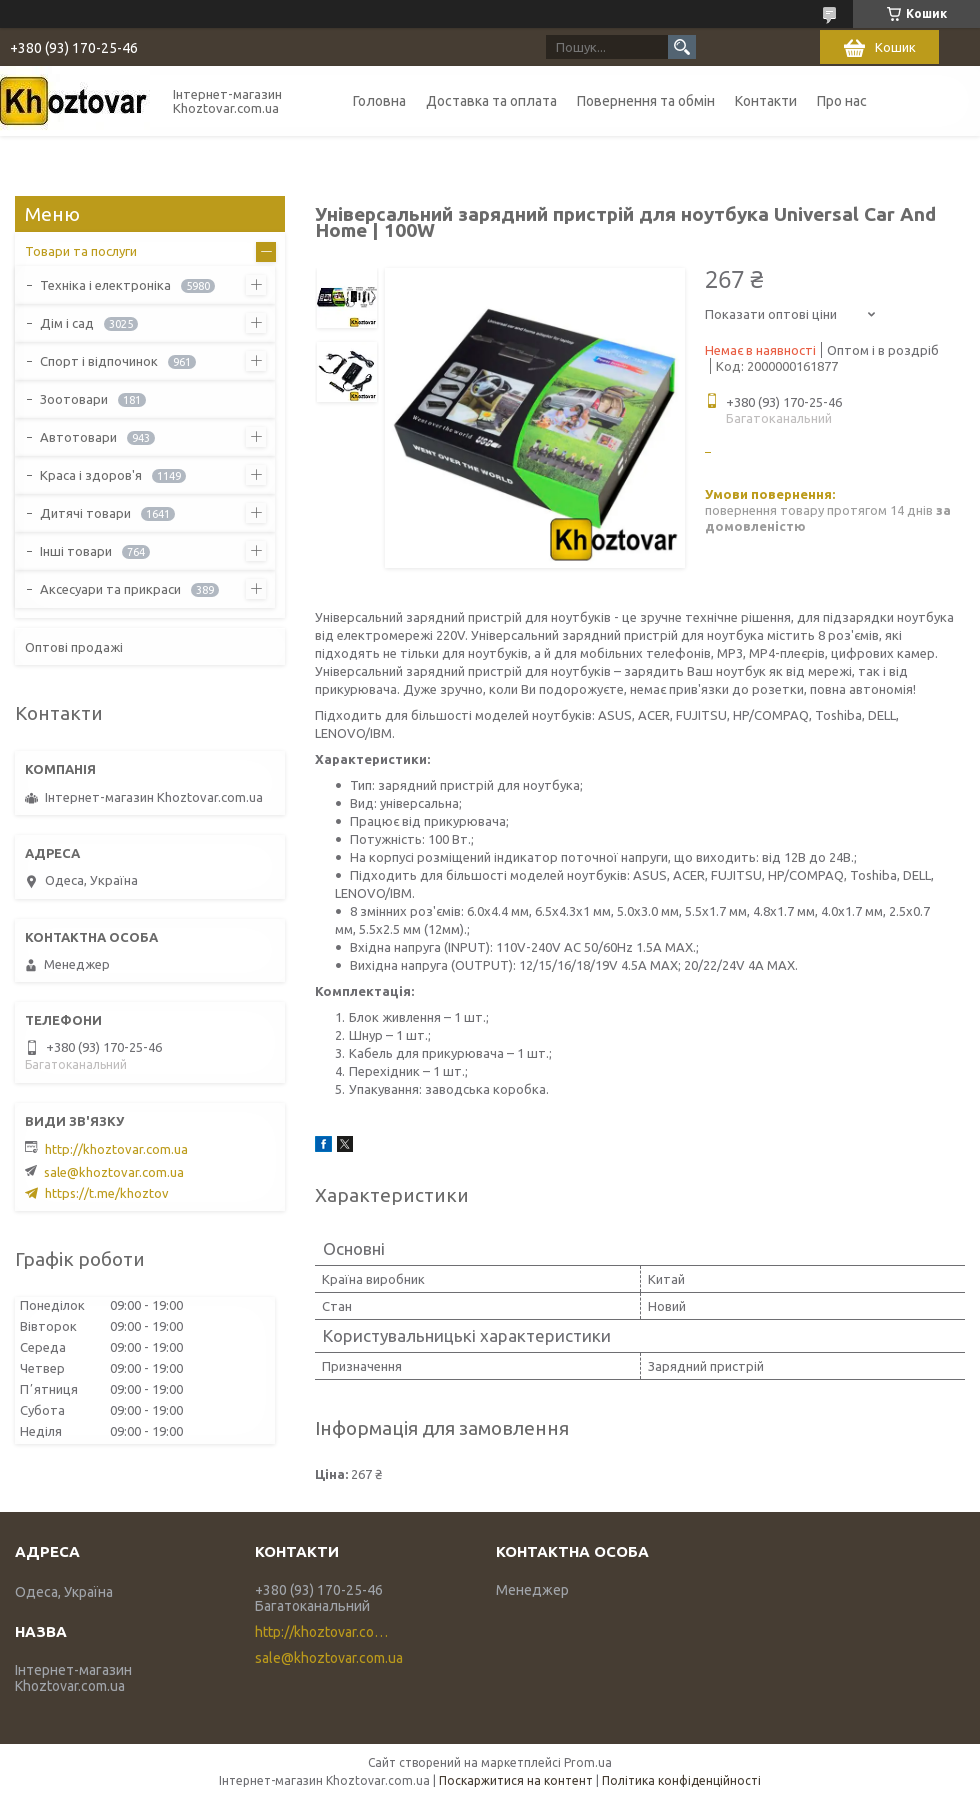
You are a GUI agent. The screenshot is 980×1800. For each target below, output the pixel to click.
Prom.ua (588, 1762)
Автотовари (78, 437)
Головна (379, 101)
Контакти (766, 101)
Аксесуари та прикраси (110, 589)
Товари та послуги (81, 251)
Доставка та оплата (491, 101)
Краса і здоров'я (91, 475)
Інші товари (76, 551)
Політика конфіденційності (681, 1780)
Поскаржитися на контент (516, 1780)
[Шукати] (682, 47)
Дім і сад (67, 323)
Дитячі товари (85, 513)
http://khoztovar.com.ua (116, 1149)
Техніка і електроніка (105, 285)
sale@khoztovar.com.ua (114, 1172)
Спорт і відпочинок (99, 361)
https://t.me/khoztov (107, 1193)
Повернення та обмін (646, 101)
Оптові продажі (74, 647)
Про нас (842, 101)
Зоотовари (74, 399)
